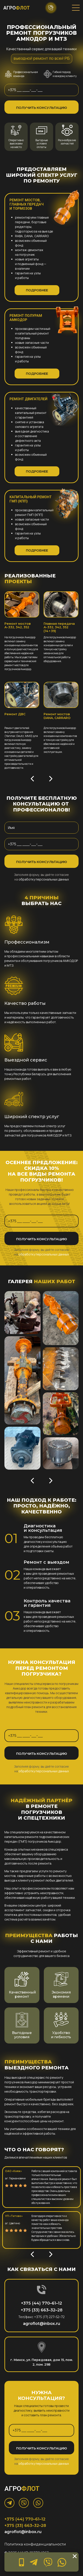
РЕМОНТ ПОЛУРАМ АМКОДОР (26, 317)
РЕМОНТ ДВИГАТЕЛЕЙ (28, 399)
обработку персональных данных (44, 879)
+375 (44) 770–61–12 (41, 2303)
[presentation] (32, 778)
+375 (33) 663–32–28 (41, 2310)
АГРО (16, 8)
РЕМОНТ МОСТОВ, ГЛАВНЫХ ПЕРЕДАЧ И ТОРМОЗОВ (27, 204)
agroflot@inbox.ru (41, 2323)
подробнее (37, 290)
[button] (74, 2556)
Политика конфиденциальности (35, 2544)
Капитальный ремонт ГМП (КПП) (31, 499)
